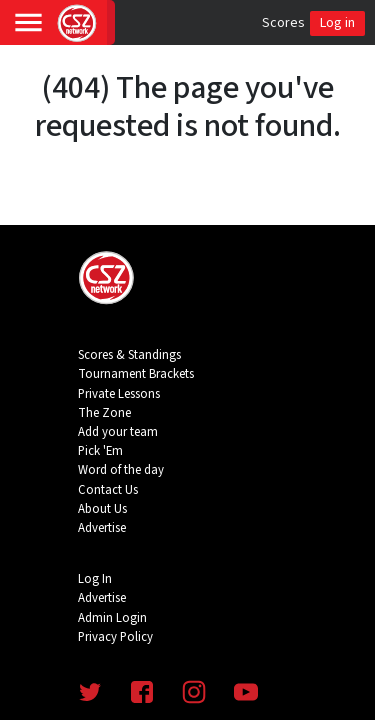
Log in (337, 23)
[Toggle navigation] (28, 22)
